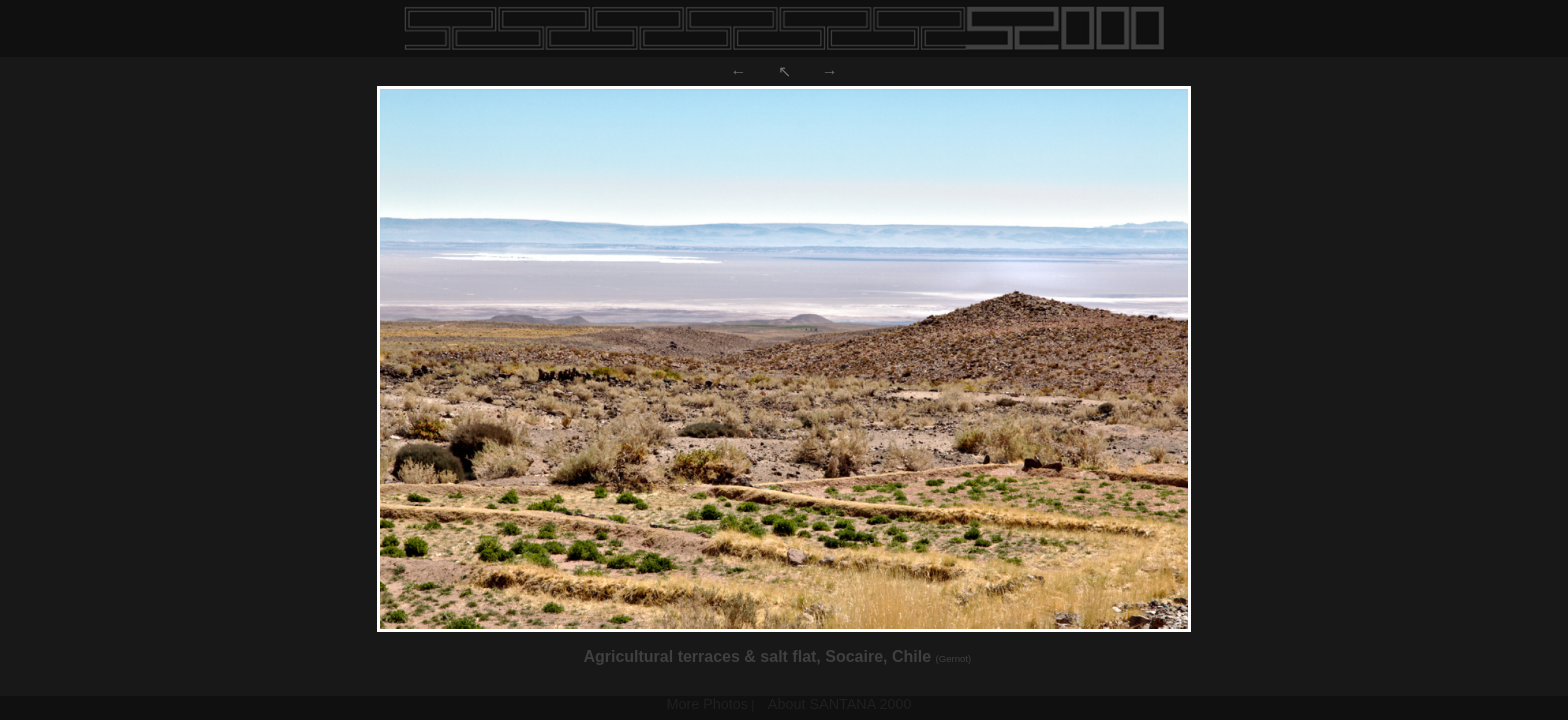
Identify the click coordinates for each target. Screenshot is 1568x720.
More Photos (707, 704)
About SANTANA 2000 (840, 704)
